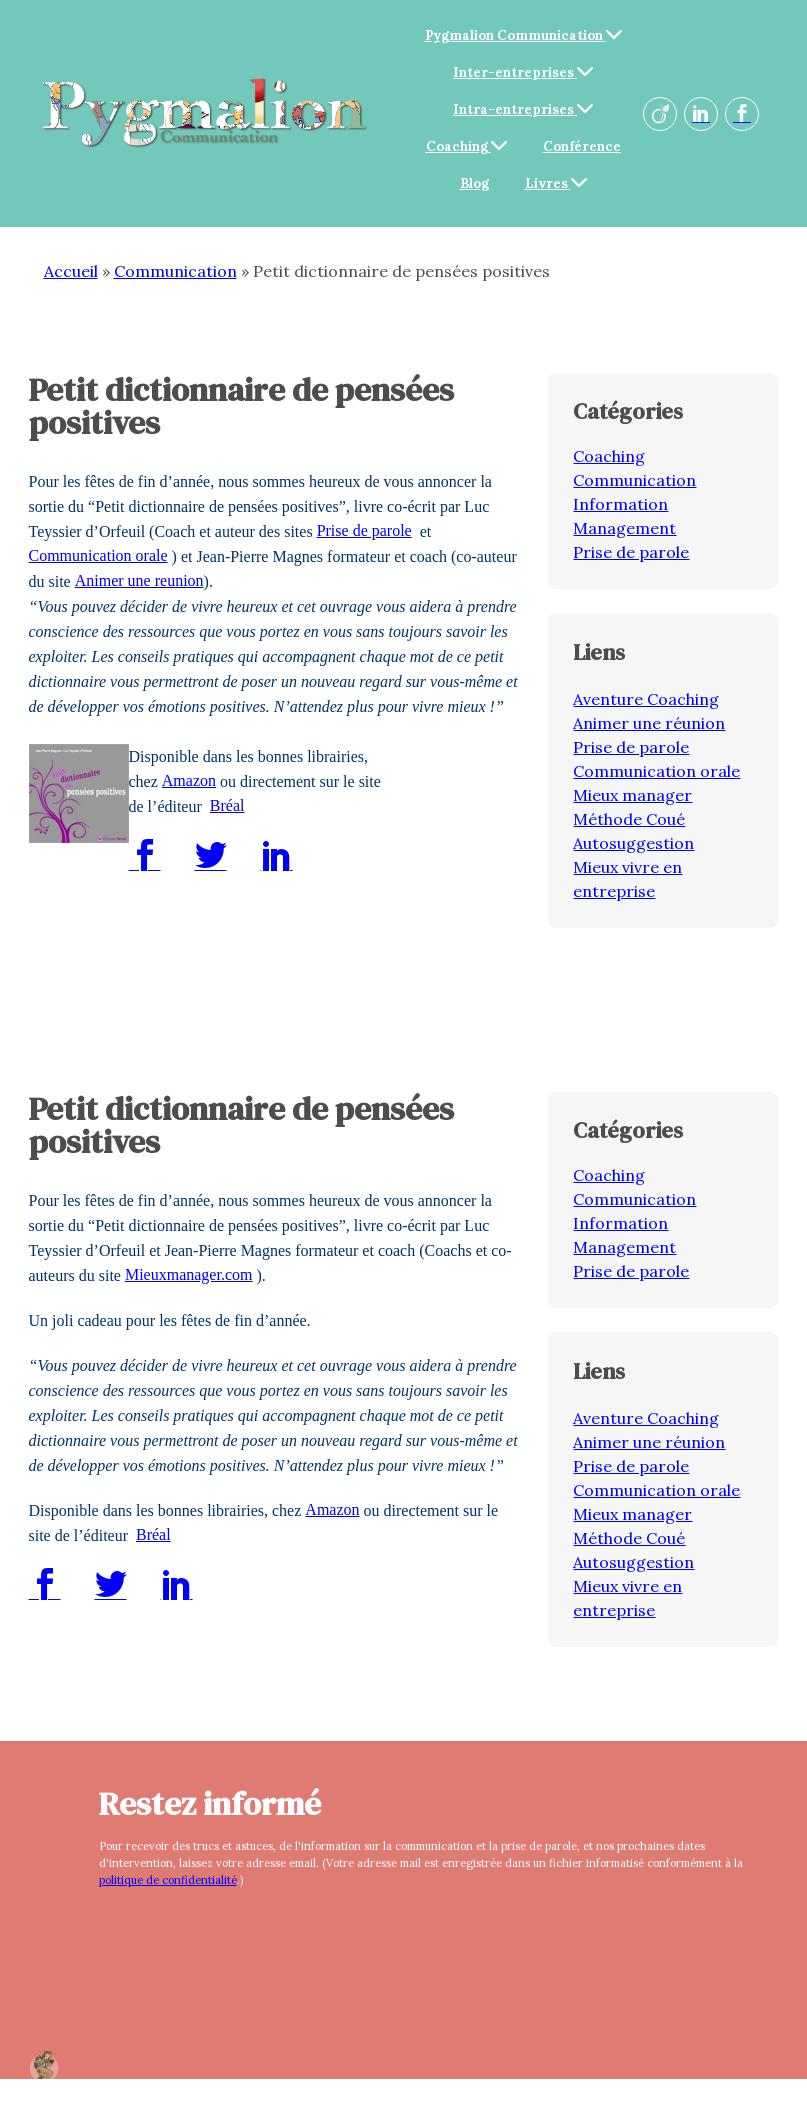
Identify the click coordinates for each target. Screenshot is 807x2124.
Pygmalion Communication (523, 35)
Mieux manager (632, 795)
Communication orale (98, 555)
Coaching (466, 146)
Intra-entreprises (523, 109)
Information (620, 504)
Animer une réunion (649, 723)
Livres (556, 183)
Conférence (582, 146)
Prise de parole (364, 530)
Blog (474, 183)
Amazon (189, 780)
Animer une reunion (139, 580)
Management (624, 528)
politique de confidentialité (168, 1880)
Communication (175, 271)
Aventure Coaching (646, 699)
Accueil (71, 271)
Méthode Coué (629, 819)
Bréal (227, 805)
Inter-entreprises (523, 72)
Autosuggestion (633, 843)
